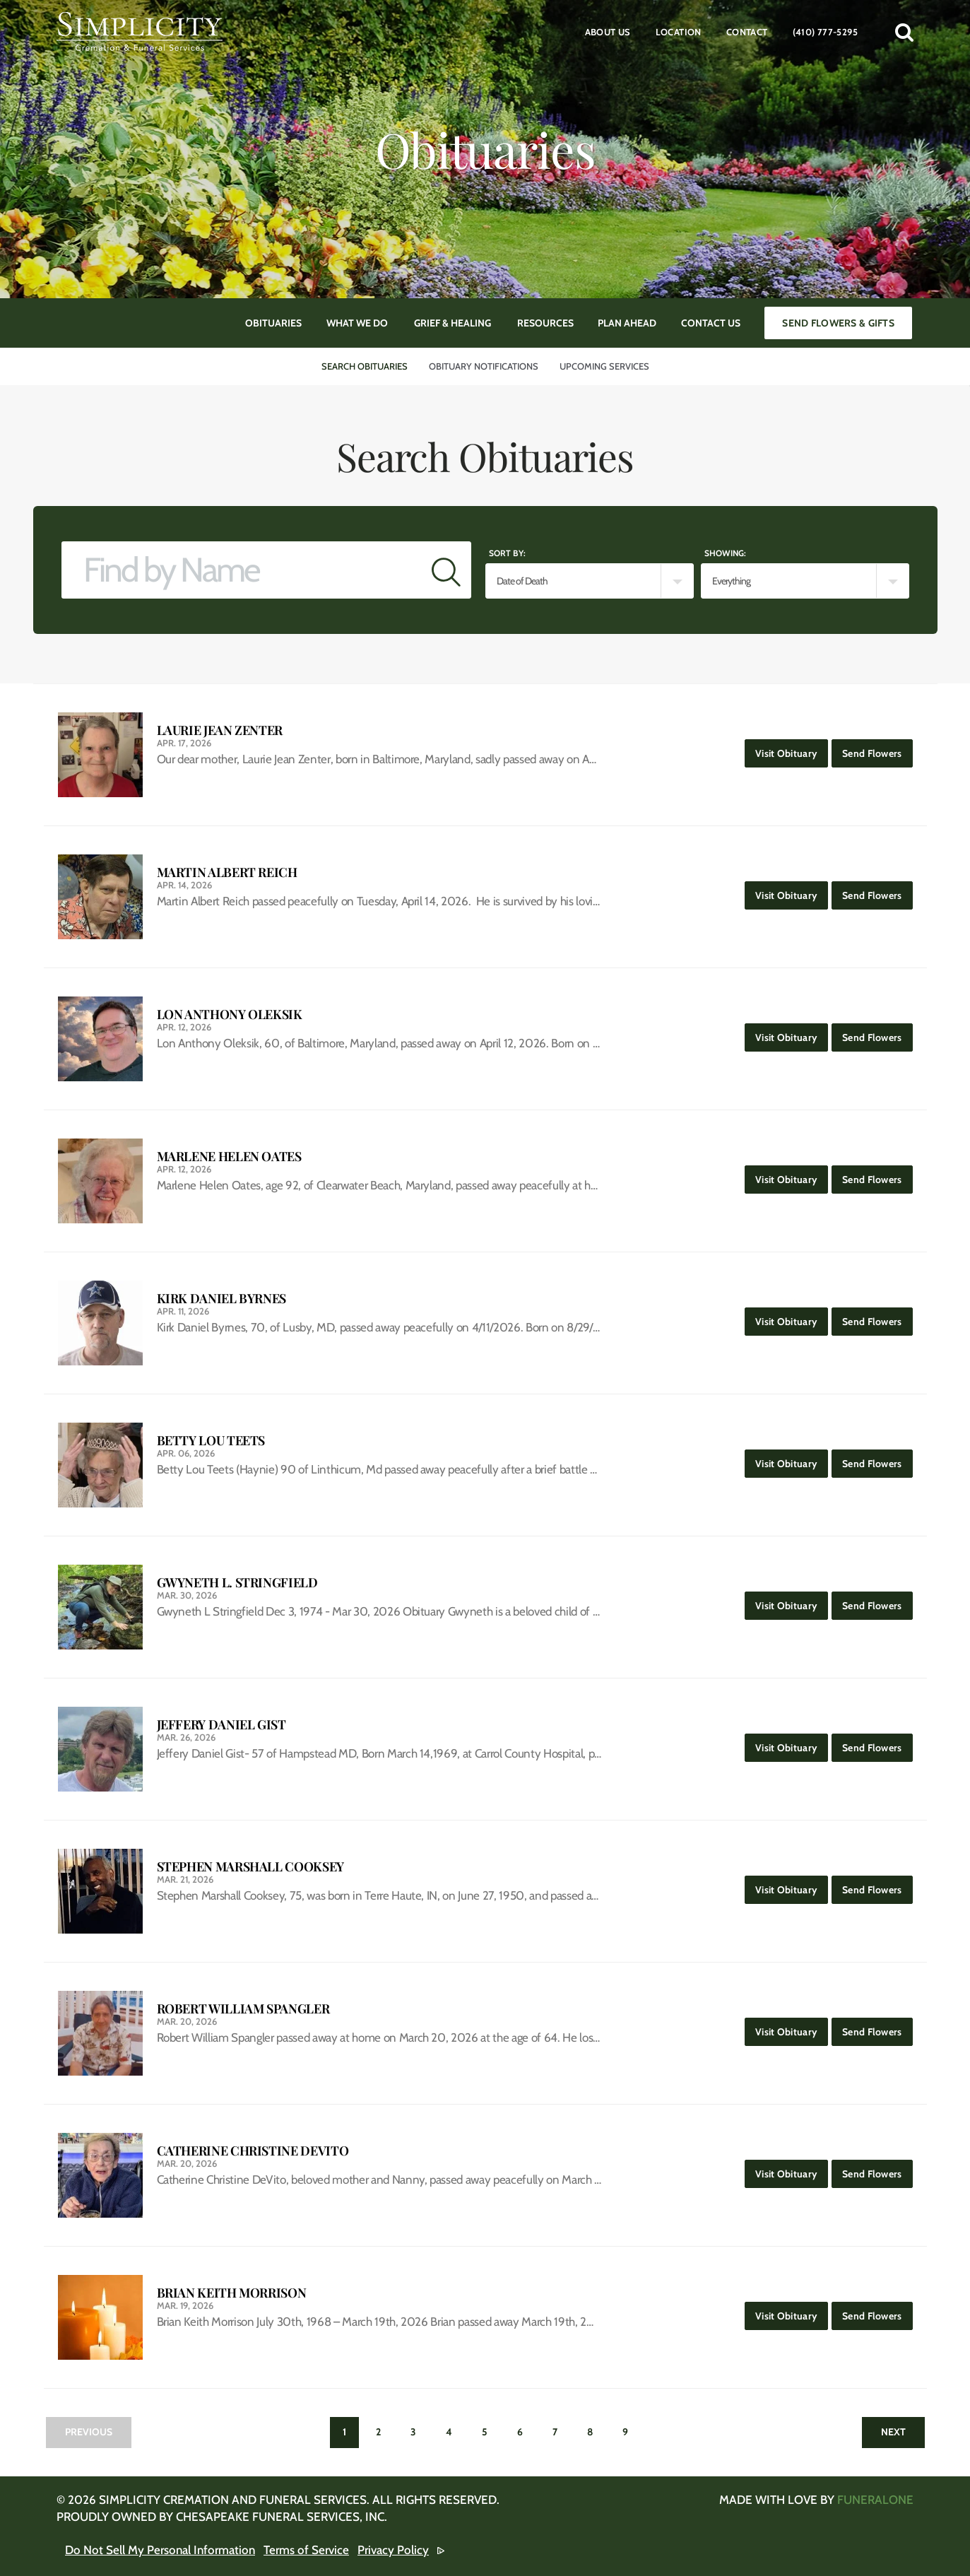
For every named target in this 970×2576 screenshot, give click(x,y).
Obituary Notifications (483, 366)
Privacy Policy (393, 2550)
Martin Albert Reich (227, 872)
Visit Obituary (791, 749)
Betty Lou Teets (211, 1440)
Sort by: (507, 553)
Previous (88, 2431)
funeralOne (875, 2500)
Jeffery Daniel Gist (221, 1724)
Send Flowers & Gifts (838, 323)
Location (679, 31)
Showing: (725, 553)
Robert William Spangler (243, 2008)
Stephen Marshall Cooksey (250, 1866)
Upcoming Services (604, 366)
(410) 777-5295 (825, 31)
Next (893, 2431)
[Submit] (446, 570)
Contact (747, 31)
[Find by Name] (241, 570)
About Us (608, 31)
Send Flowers (877, 749)
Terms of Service (306, 2550)
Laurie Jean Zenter (220, 730)
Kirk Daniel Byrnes (222, 1298)
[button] (904, 32)
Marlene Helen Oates (229, 1156)
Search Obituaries (364, 366)
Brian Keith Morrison (232, 2293)
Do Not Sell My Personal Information (160, 2550)
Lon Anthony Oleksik (229, 1014)
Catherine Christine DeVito (253, 2150)
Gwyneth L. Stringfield (237, 1582)
